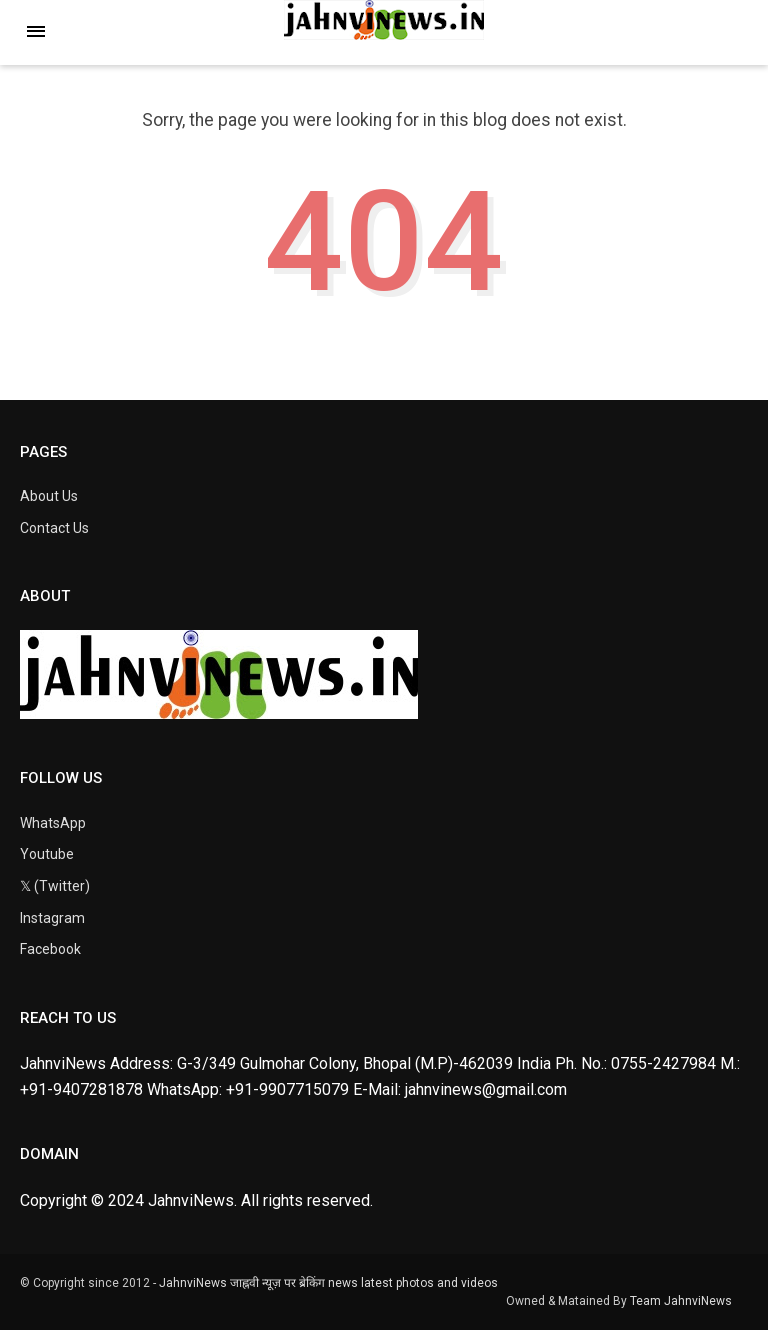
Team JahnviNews (681, 1301)
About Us (49, 496)
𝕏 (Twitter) (55, 886)
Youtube (47, 854)
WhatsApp (53, 823)
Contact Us (54, 528)
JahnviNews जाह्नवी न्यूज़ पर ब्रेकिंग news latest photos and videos (328, 1283)
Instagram (52, 918)
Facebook (50, 949)
